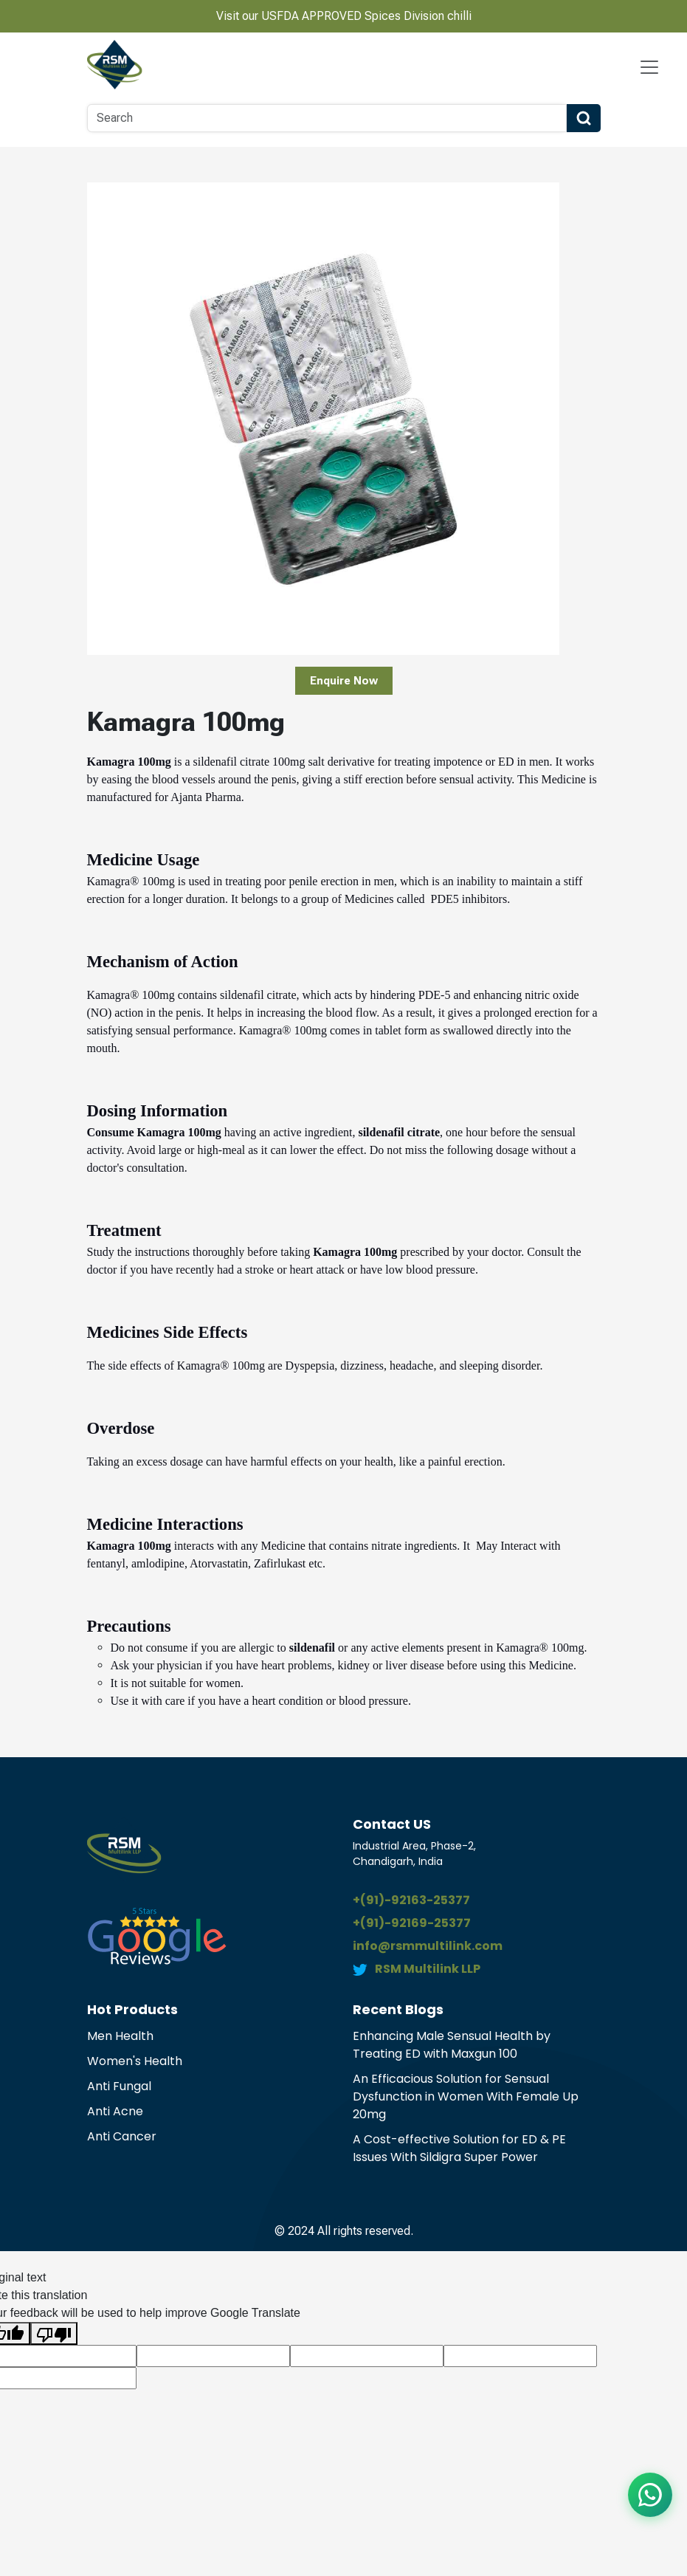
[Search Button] (584, 118)
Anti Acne (115, 2111)
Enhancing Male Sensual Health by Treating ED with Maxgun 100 (451, 2044)
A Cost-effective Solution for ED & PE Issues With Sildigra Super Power (459, 2148)
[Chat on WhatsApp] (650, 2495)
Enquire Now (344, 680)
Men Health (120, 2035)
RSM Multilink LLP (427, 1968)
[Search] (327, 118)
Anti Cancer (121, 2136)
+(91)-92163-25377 (411, 1900)
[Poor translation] (53, 2333)
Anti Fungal (119, 2086)
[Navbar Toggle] (649, 67)
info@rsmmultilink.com (428, 1945)
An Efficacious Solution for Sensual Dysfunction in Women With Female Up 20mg (466, 2096)
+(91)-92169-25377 (412, 1922)
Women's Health (134, 2061)
